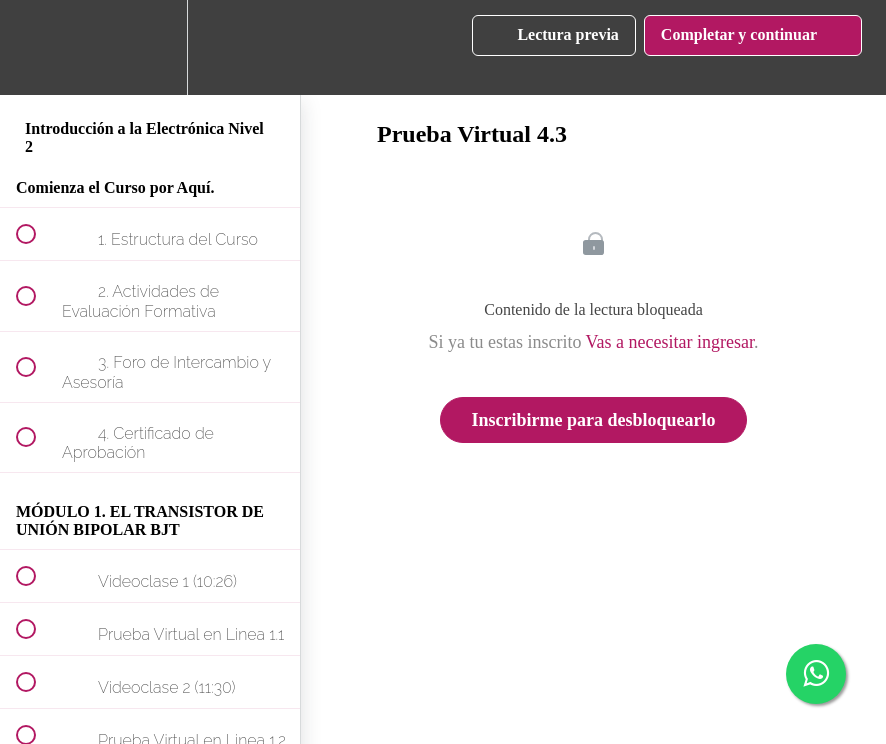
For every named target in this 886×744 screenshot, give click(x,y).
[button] (37, 47)
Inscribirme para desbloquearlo (593, 420)
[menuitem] (150, 47)
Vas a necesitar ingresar (670, 342)
